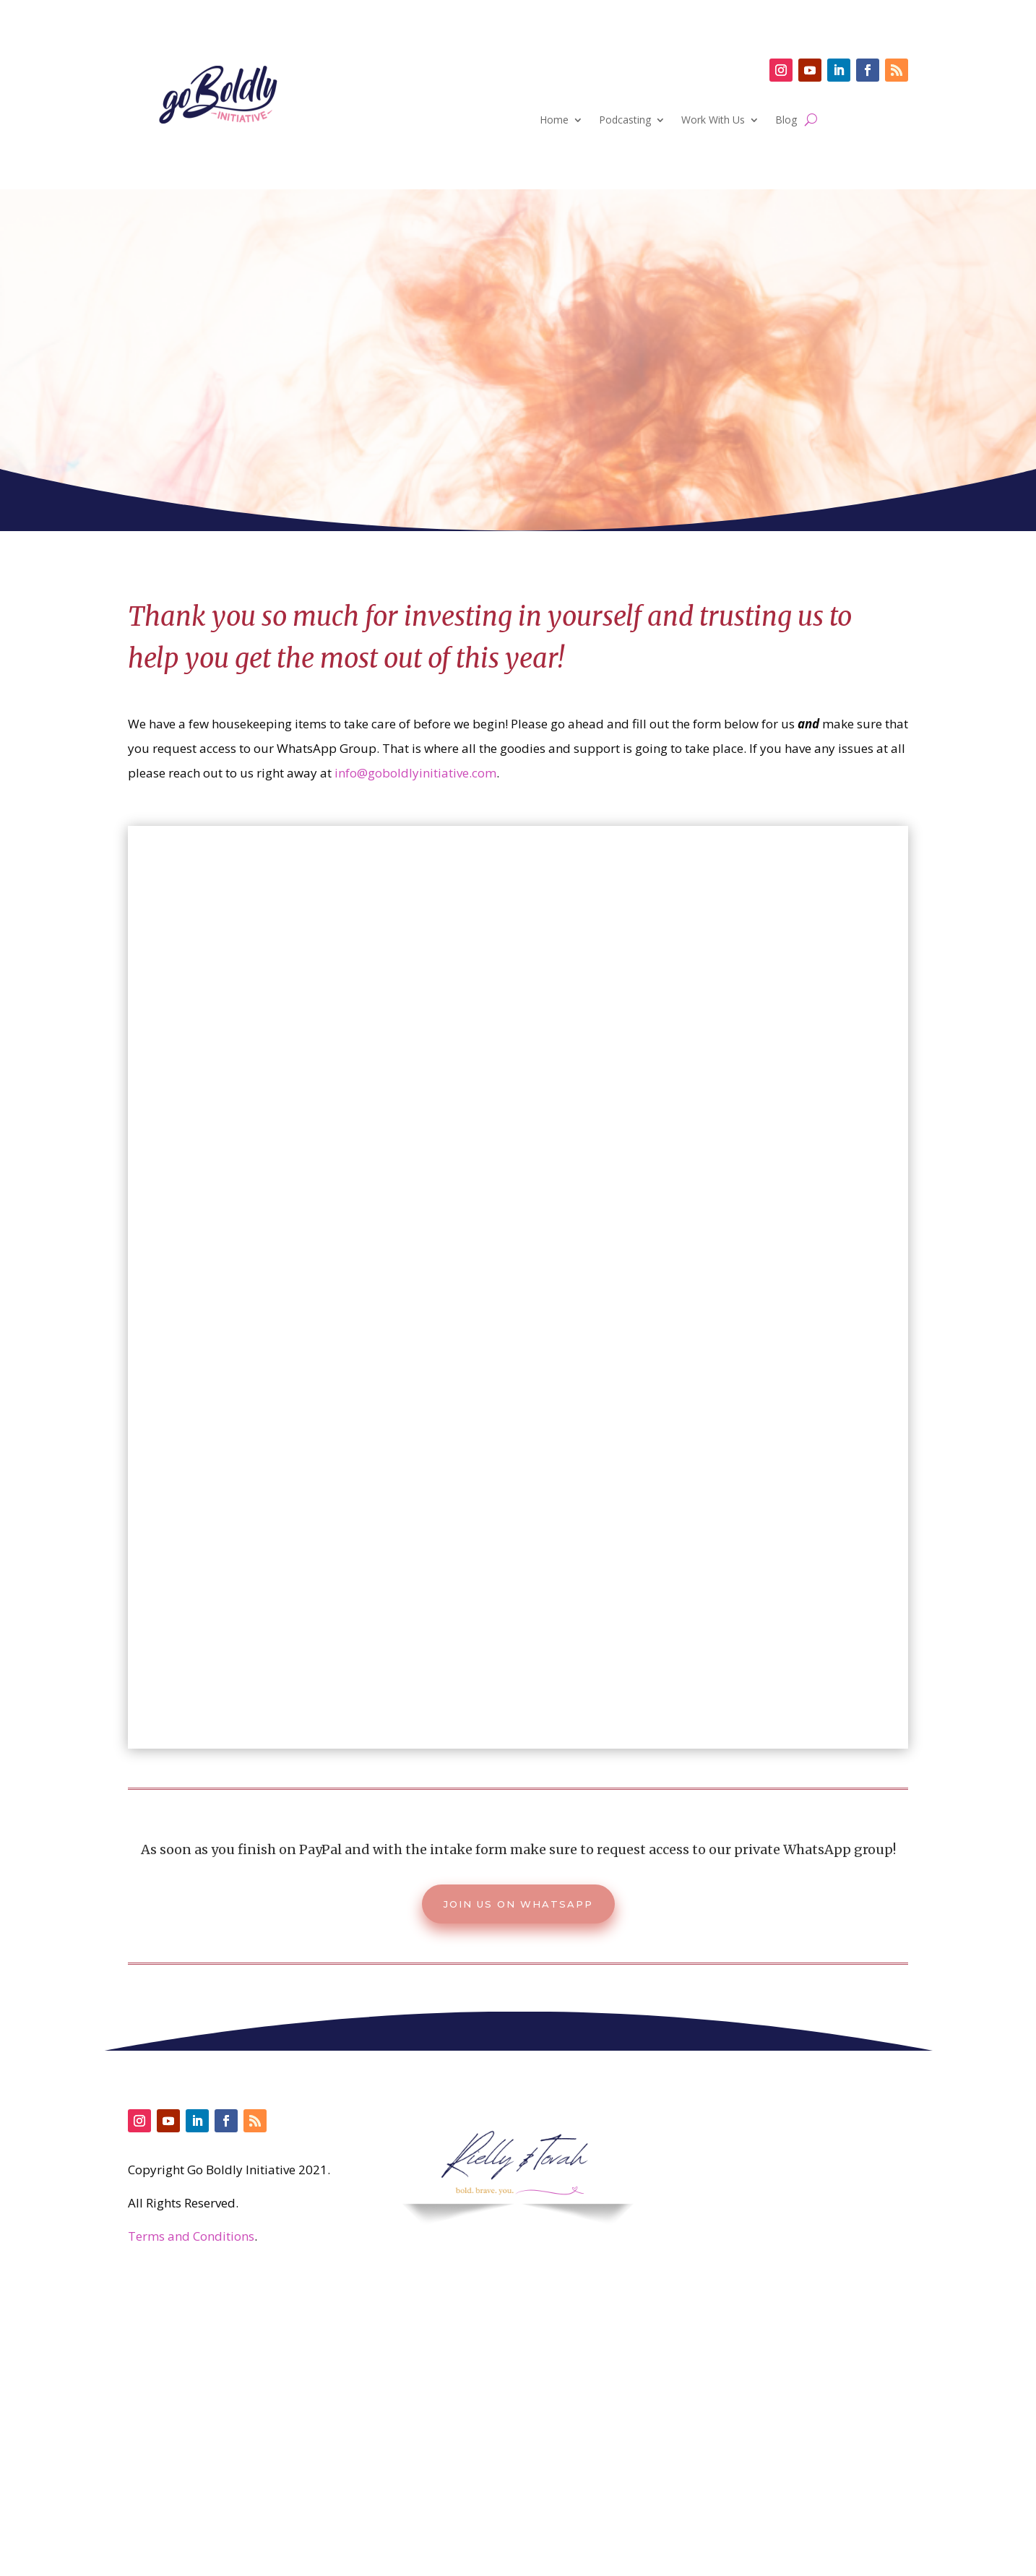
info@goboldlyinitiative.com (415, 772)
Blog (786, 120)
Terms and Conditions (191, 2236)
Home (554, 120)
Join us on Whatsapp (518, 1904)
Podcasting (625, 120)
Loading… (518, 1293)
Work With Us (713, 120)
